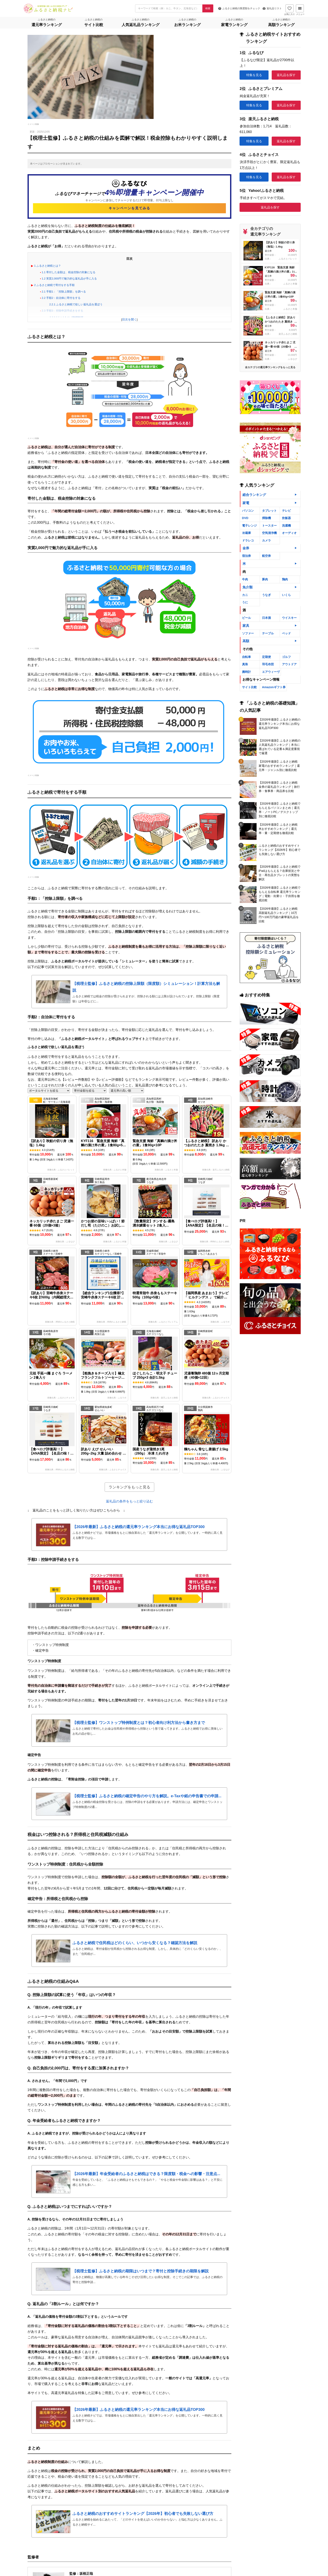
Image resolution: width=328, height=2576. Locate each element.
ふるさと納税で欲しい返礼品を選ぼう (76, 304)
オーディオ (289, 533)
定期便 (266, 657)
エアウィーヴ (271, 671)
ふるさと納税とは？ (47, 265)
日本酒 (266, 617)
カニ (245, 595)
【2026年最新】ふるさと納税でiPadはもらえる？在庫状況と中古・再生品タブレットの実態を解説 (279, 873)
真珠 (245, 664)
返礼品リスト (272, 8)
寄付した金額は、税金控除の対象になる (69, 272)
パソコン (248, 510)
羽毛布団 (268, 664)
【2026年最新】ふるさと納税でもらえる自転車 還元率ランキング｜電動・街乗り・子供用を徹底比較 (280, 894)
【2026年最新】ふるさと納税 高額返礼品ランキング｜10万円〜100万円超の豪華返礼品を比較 (279, 915)
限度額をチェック (239, 8)
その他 (247, 649)
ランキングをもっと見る (129, 1487)
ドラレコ (248, 540)
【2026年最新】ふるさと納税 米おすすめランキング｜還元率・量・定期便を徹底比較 (278, 829)
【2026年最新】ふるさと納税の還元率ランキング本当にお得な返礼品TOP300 (279, 724)
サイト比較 (249, 687)
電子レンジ (249, 525)
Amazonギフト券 (274, 687)
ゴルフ (286, 657)
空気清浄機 (269, 533)
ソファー (248, 633)
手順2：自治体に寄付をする (61, 297)
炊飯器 (286, 518)
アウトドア (289, 664)
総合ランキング (254, 495)
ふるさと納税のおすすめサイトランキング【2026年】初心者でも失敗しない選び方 (279, 850)
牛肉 (245, 579)
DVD (245, 518)
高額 (245, 641)
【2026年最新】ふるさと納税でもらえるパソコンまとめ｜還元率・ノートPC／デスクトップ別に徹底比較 (279, 810)
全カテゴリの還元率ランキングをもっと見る (270, 367)
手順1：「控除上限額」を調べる (64, 291)
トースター (269, 525)
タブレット (269, 510)
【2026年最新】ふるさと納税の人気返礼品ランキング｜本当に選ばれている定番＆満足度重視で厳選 (279, 747)
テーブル (268, 633)
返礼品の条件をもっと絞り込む (129, 1501)
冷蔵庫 (246, 533)
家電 (245, 503)
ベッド (286, 633)
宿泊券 (246, 555)
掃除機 (266, 518)
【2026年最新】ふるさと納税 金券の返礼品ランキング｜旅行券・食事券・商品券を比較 (279, 787)
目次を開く (129, 319)
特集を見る (254, 75)
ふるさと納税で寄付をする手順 (54, 285)
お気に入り (289, 9)
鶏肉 (285, 579)
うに (245, 602)
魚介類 (247, 587)
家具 (245, 625)
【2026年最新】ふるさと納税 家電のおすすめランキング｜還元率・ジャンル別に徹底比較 (279, 766)
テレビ (286, 510)
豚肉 (265, 579)
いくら (286, 595)
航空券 (266, 555)
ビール (246, 617)
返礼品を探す (286, 75)
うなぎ (266, 595)
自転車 (246, 657)
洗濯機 (286, 525)
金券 (245, 548)
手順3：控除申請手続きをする (62, 310)
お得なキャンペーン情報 (260, 679)
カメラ (266, 540)
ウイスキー (289, 617)
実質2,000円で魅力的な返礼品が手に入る (69, 278)
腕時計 (246, 671)
